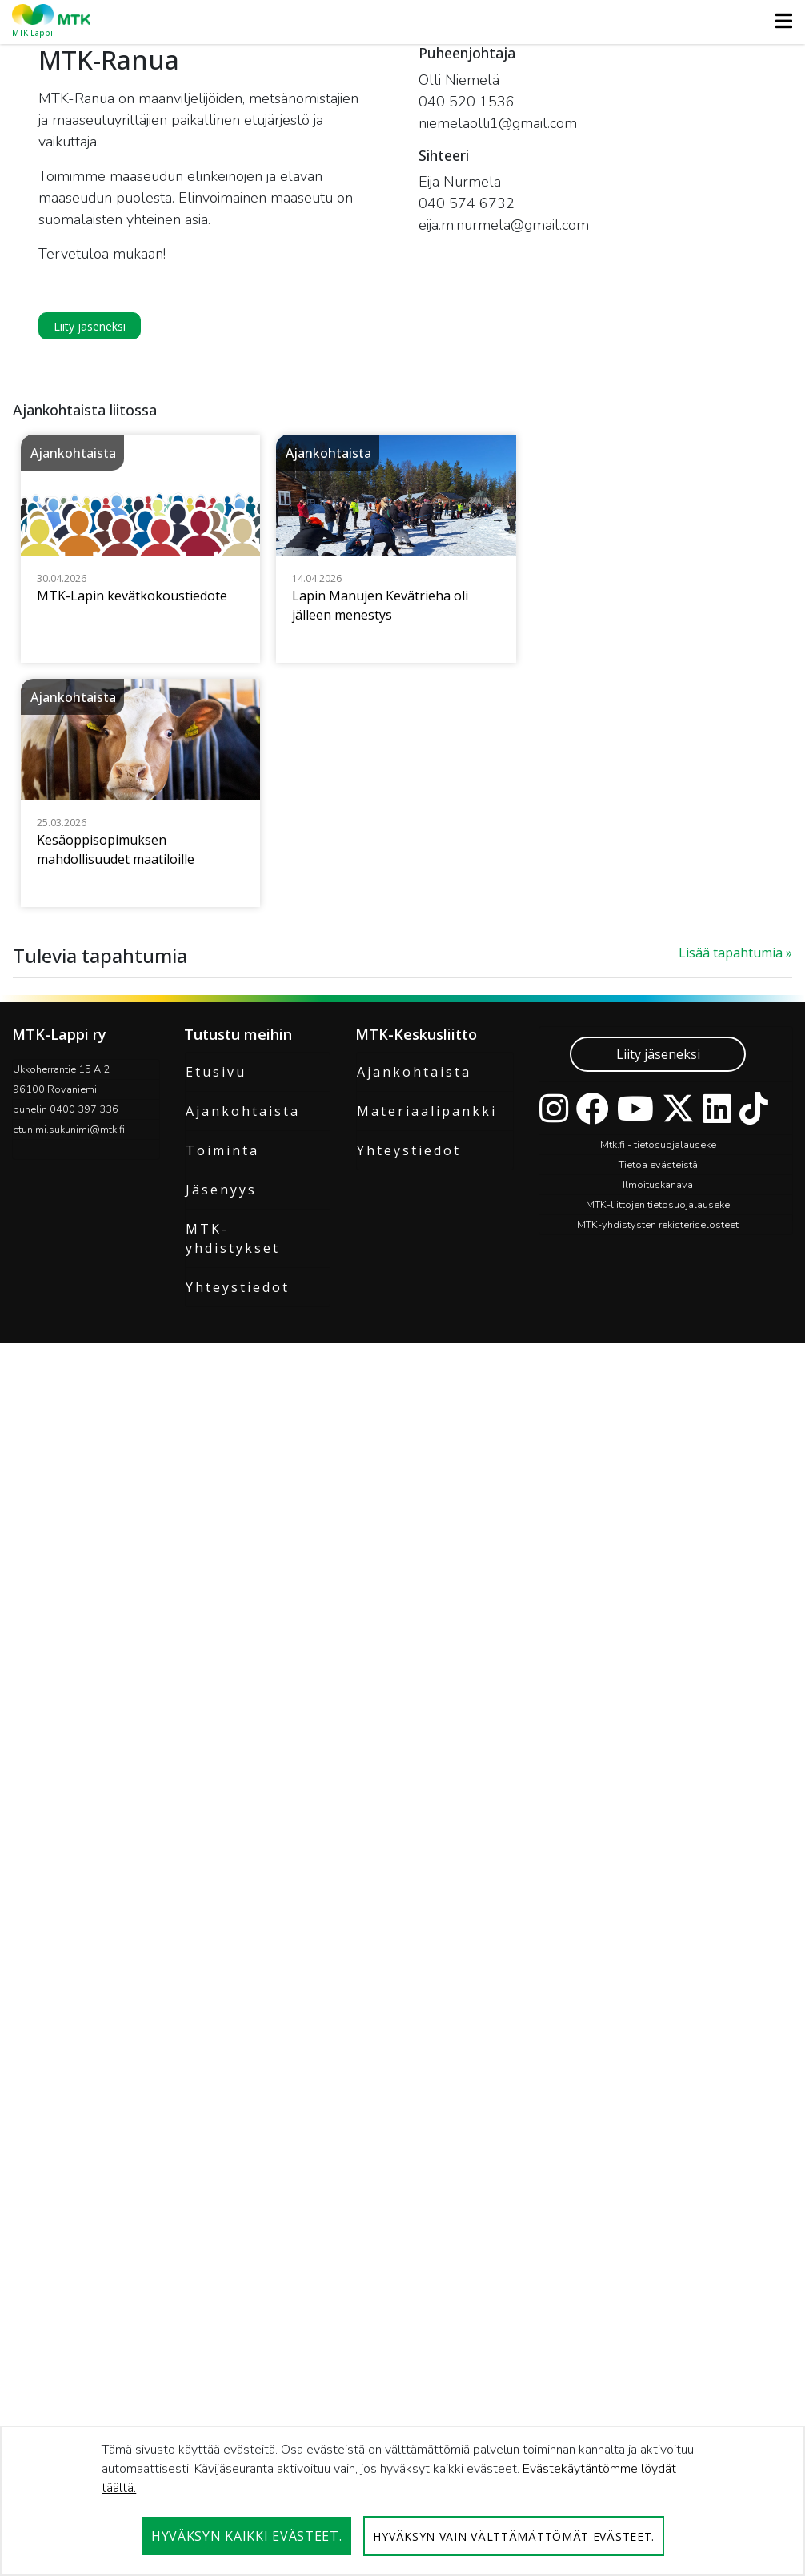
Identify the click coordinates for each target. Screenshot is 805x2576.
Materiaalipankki (427, 2196)
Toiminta (222, 2236)
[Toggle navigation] (779, 20)
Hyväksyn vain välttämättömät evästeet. (514, 2536)
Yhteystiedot (238, 2372)
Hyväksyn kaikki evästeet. (246, 2536)
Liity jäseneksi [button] (90, 326)
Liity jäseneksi (658, 2140)
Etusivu (216, 2157)
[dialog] (402, 2501)
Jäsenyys (221, 2275)
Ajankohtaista (243, 2196)
